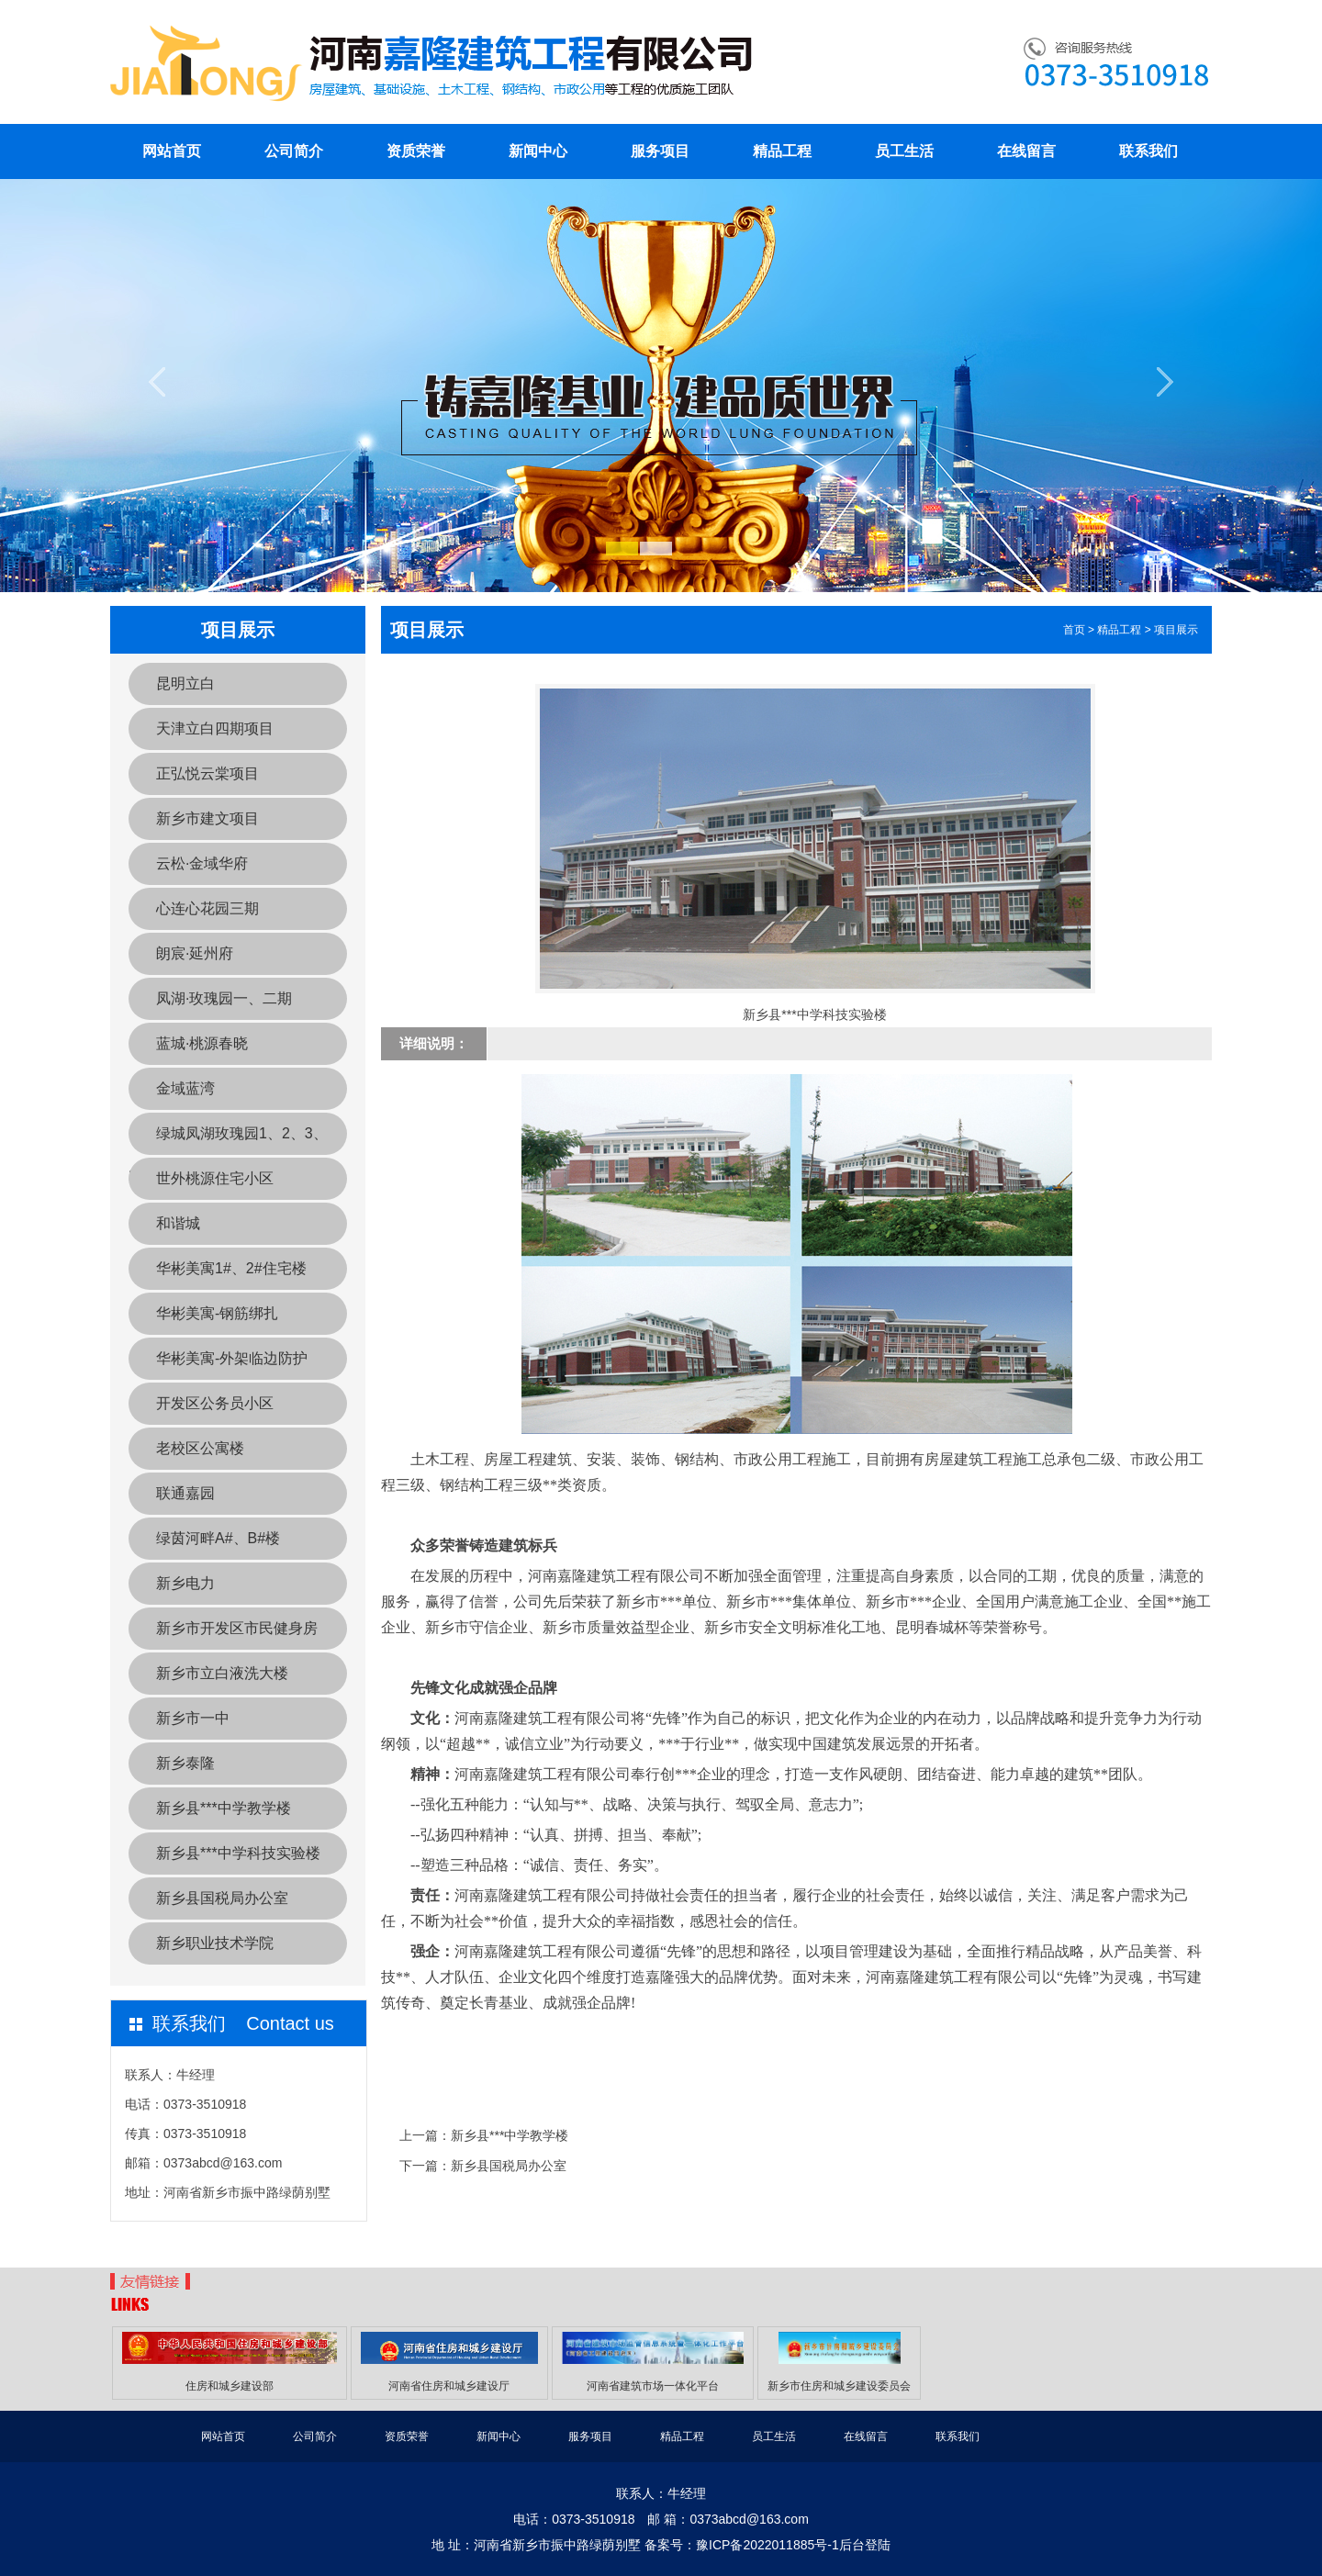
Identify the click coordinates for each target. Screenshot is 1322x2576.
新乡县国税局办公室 (222, 1898)
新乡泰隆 (185, 1763)
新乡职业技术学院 (215, 1943)
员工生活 (904, 151)
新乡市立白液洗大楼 (222, 1673)
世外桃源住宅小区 (215, 1178)
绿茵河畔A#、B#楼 (218, 1538)
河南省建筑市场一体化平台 (653, 2386)
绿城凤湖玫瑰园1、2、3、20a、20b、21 (228, 1140)
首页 (1074, 629)
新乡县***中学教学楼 (223, 1808)
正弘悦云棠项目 (207, 773)
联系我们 (1148, 151)
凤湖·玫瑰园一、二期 (224, 998)
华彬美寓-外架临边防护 (232, 1358)
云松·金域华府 (202, 863)
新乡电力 (185, 1583)
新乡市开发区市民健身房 (237, 1628)
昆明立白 (185, 683)
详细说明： (433, 1043)
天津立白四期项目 (215, 728)
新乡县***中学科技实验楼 (238, 1853)
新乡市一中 (193, 1718)
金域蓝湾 (185, 1088)
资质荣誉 (416, 151)
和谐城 (178, 1223)
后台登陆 (865, 2544)
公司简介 (293, 151)
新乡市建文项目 (207, 818)
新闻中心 (538, 151)
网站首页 (171, 151)
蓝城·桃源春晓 (202, 1043)
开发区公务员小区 (215, 1403)
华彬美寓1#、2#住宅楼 (231, 1268)
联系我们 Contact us (243, 2023)
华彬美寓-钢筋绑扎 (217, 1313)
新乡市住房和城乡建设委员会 (839, 2386)
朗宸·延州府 (194, 953)
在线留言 (1026, 151)
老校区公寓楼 (200, 1448)
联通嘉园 (185, 1493)
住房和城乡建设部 (229, 2386)
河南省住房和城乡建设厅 (449, 2386)
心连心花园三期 (207, 908)
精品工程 (782, 151)
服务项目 (660, 151)
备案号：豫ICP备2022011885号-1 (741, 2544)
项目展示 (1176, 629)
